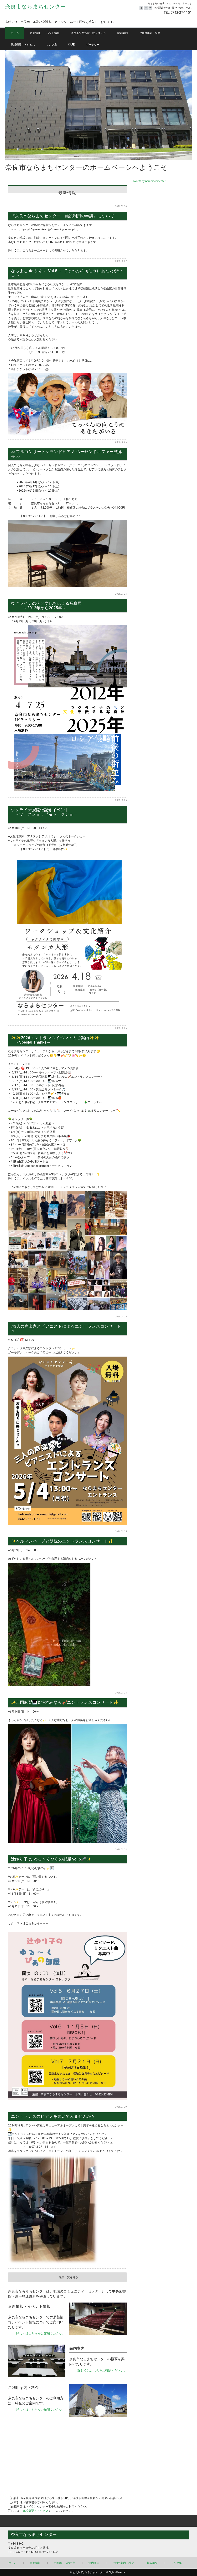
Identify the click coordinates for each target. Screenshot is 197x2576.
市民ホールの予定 (64, 2562)
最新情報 (35, 2562)
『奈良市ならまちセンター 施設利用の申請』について (62, 216)
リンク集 (51, 44)
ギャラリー (92, 44)
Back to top (98, 2521)
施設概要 (152, 2562)
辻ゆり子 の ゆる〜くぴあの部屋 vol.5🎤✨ (51, 1859)
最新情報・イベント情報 (45, 33)
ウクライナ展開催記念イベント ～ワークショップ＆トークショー (44, 814)
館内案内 (122, 33)
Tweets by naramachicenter (149, 181)
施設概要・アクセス (23, 44)
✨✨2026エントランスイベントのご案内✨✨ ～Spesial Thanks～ (55, 1040)
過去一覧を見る (68, 2277)
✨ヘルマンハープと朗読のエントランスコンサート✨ (62, 1541)
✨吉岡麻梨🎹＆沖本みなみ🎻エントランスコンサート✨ (64, 1702)
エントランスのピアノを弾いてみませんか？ (53, 2116)
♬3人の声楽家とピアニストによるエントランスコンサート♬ (66, 1328)
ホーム (15, 33)
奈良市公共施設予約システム (88, 33)
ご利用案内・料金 (149, 33)
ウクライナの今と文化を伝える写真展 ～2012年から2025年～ (46, 605)
